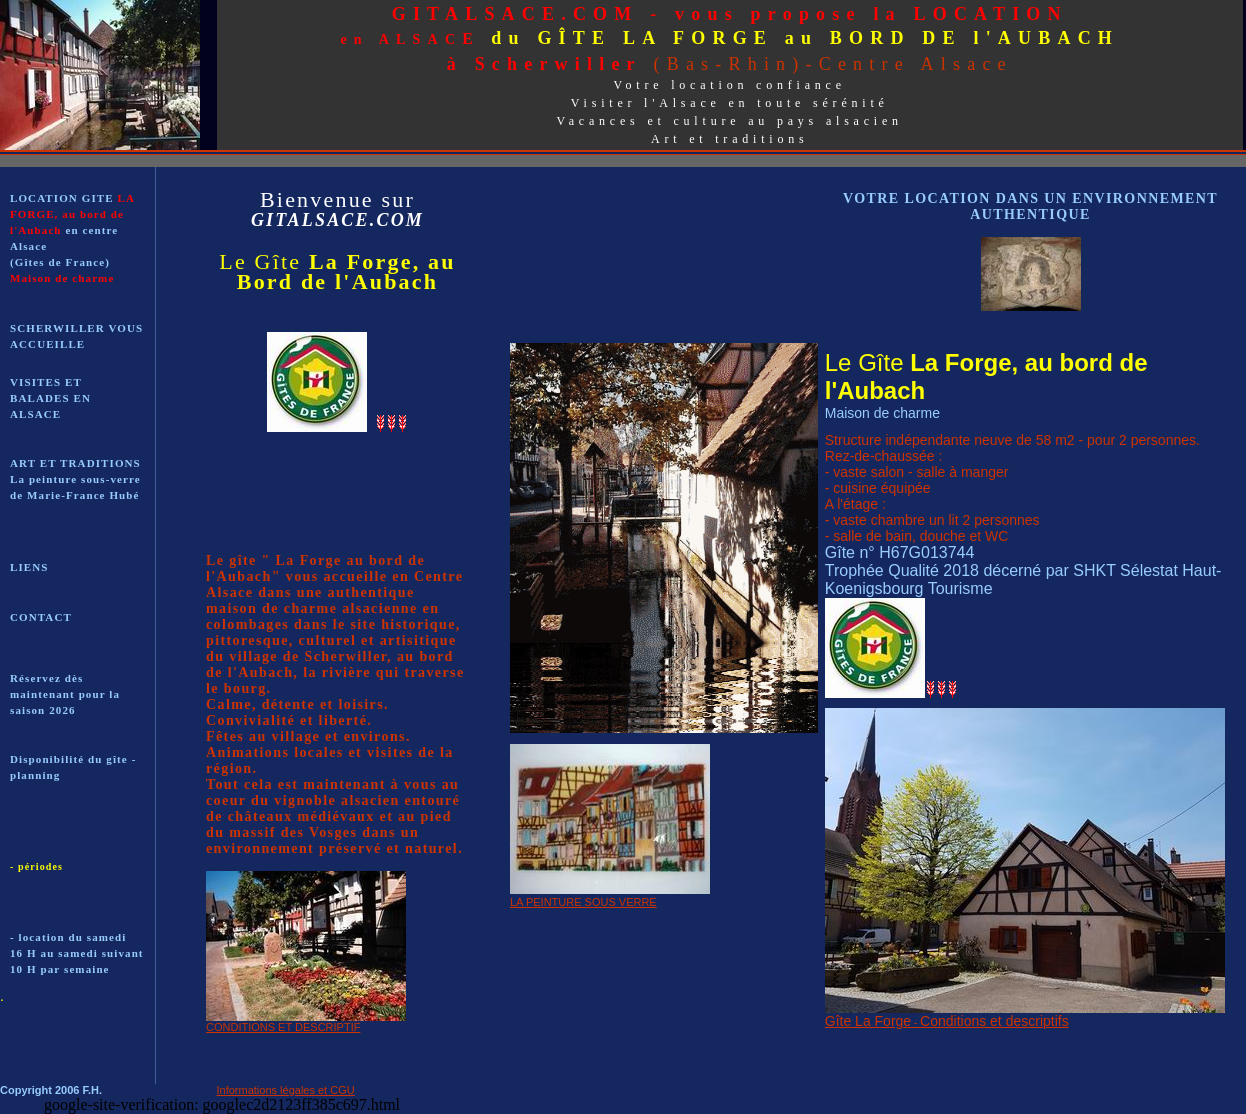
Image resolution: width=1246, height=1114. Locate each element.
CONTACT (41, 617)
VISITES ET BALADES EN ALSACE (50, 398)
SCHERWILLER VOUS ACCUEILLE (76, 336)
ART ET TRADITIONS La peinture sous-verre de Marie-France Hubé (75, 479)
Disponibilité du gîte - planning (73, 767)
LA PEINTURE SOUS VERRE (583, 902)
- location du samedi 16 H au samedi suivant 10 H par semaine (77, 953)
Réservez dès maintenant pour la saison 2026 (65, 694)
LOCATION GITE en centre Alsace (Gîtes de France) (72, 238)
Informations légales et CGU (286, 1090)
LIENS (29, 567)
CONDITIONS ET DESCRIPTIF (283, 1027)
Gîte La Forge (868, 1021)
